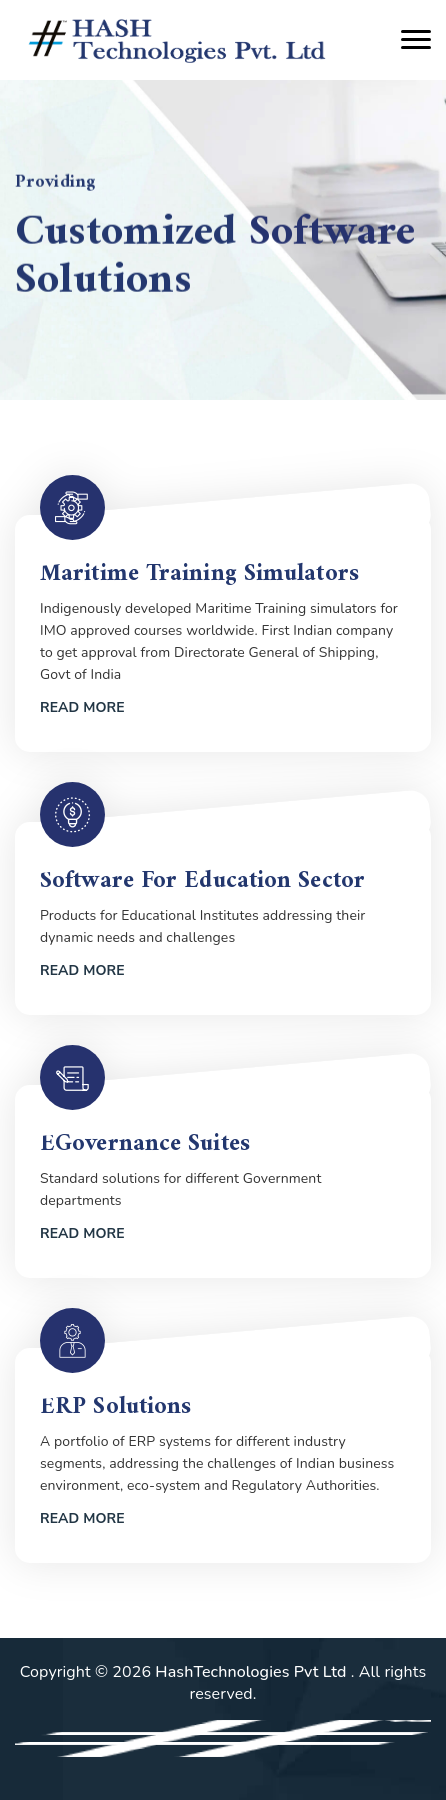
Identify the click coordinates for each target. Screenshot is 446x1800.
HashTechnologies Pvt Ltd (252, 1672)
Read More (82, 707)
